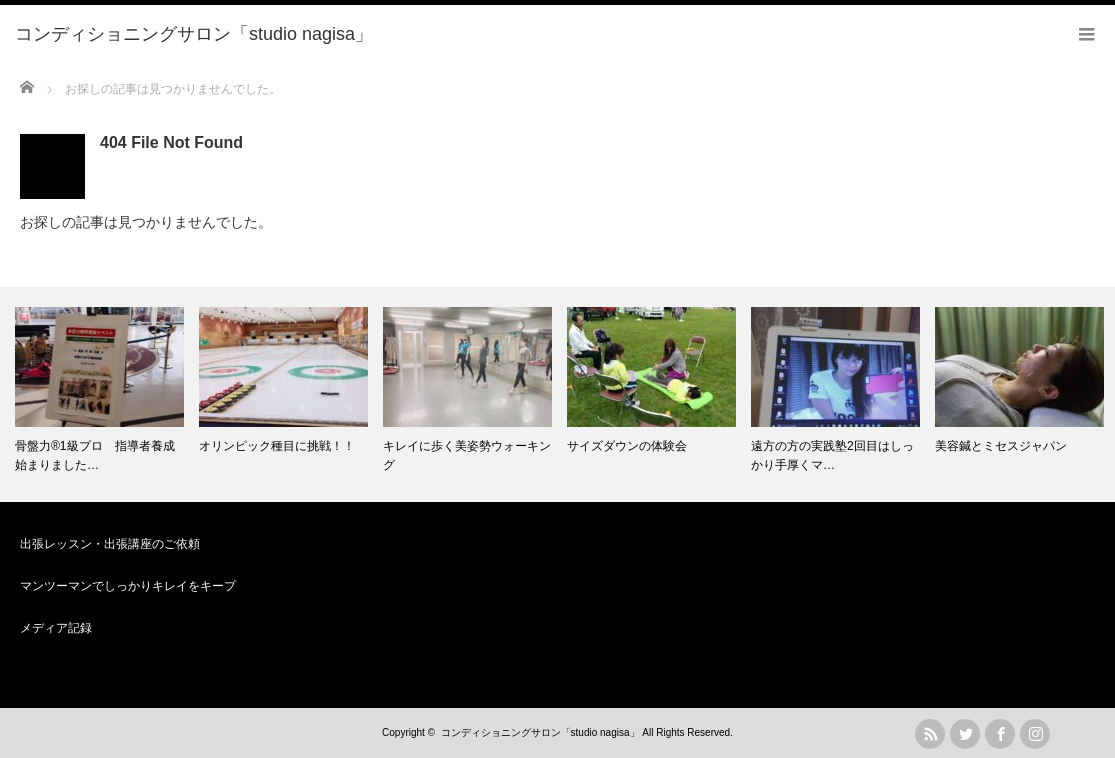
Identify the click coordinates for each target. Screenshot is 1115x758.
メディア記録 (56, 628)
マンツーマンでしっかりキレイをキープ (128, 586)
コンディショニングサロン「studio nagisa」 (540, 732)
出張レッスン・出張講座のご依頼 (110, 544)
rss (930, 734)
